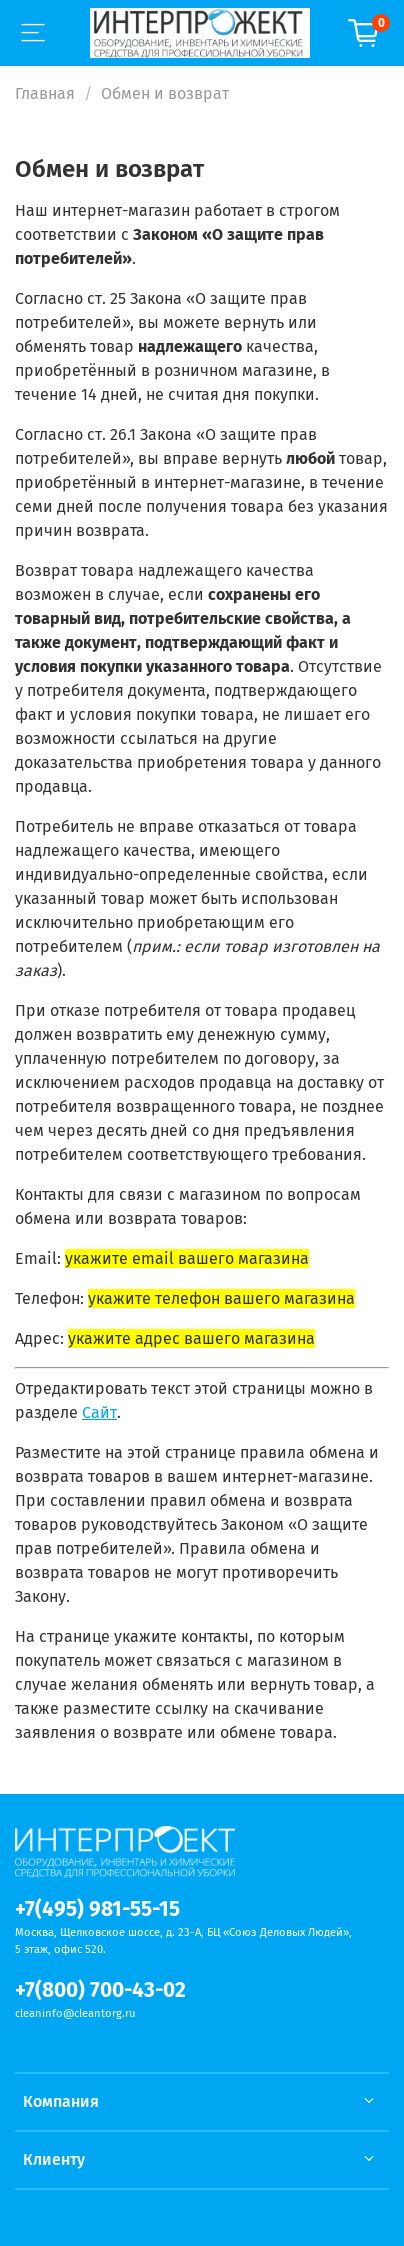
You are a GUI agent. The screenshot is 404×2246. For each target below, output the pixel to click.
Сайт (99, 1412)
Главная (45, 93)
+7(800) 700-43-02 (100, 1990)
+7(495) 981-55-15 (97, 1909)
